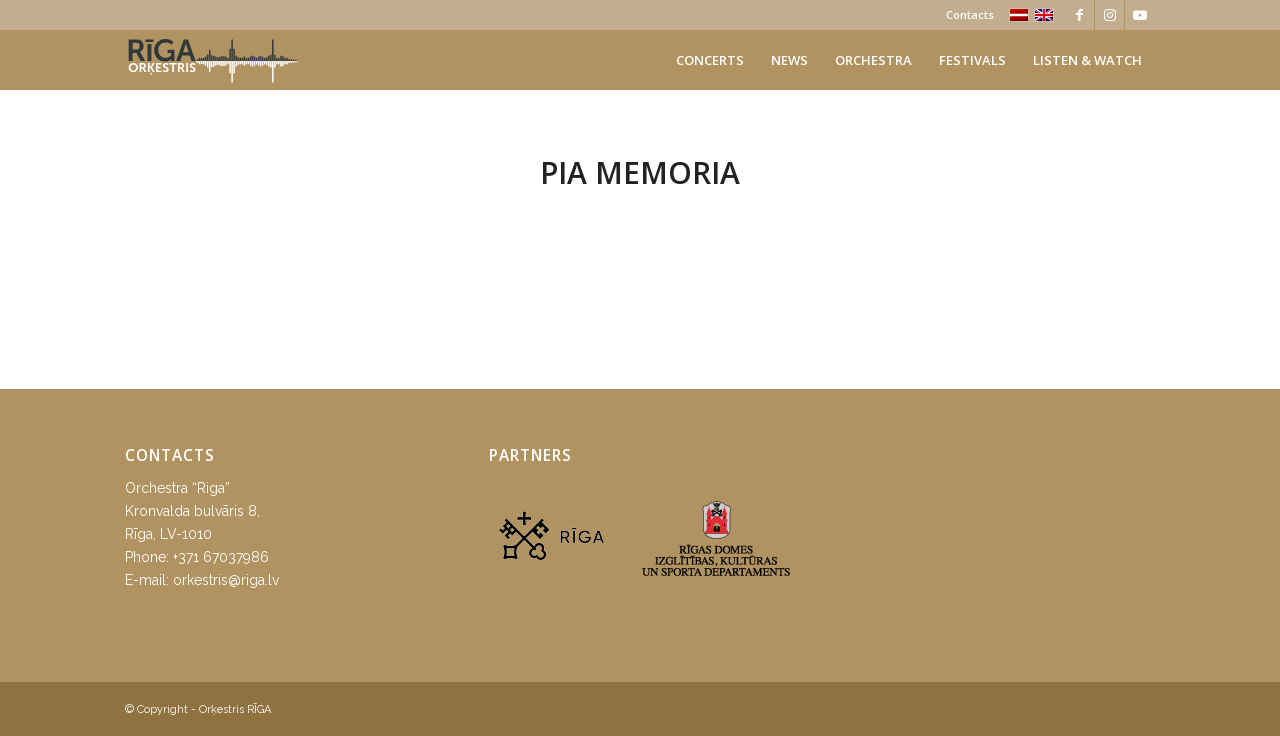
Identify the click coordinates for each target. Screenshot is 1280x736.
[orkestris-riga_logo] (213, 60)
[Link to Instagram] (1109, 15)
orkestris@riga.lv (226, 580)
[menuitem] (965, 15)
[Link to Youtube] (1140, 15)
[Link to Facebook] (1079, 15)
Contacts (970, 14)
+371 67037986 (221, 557)
